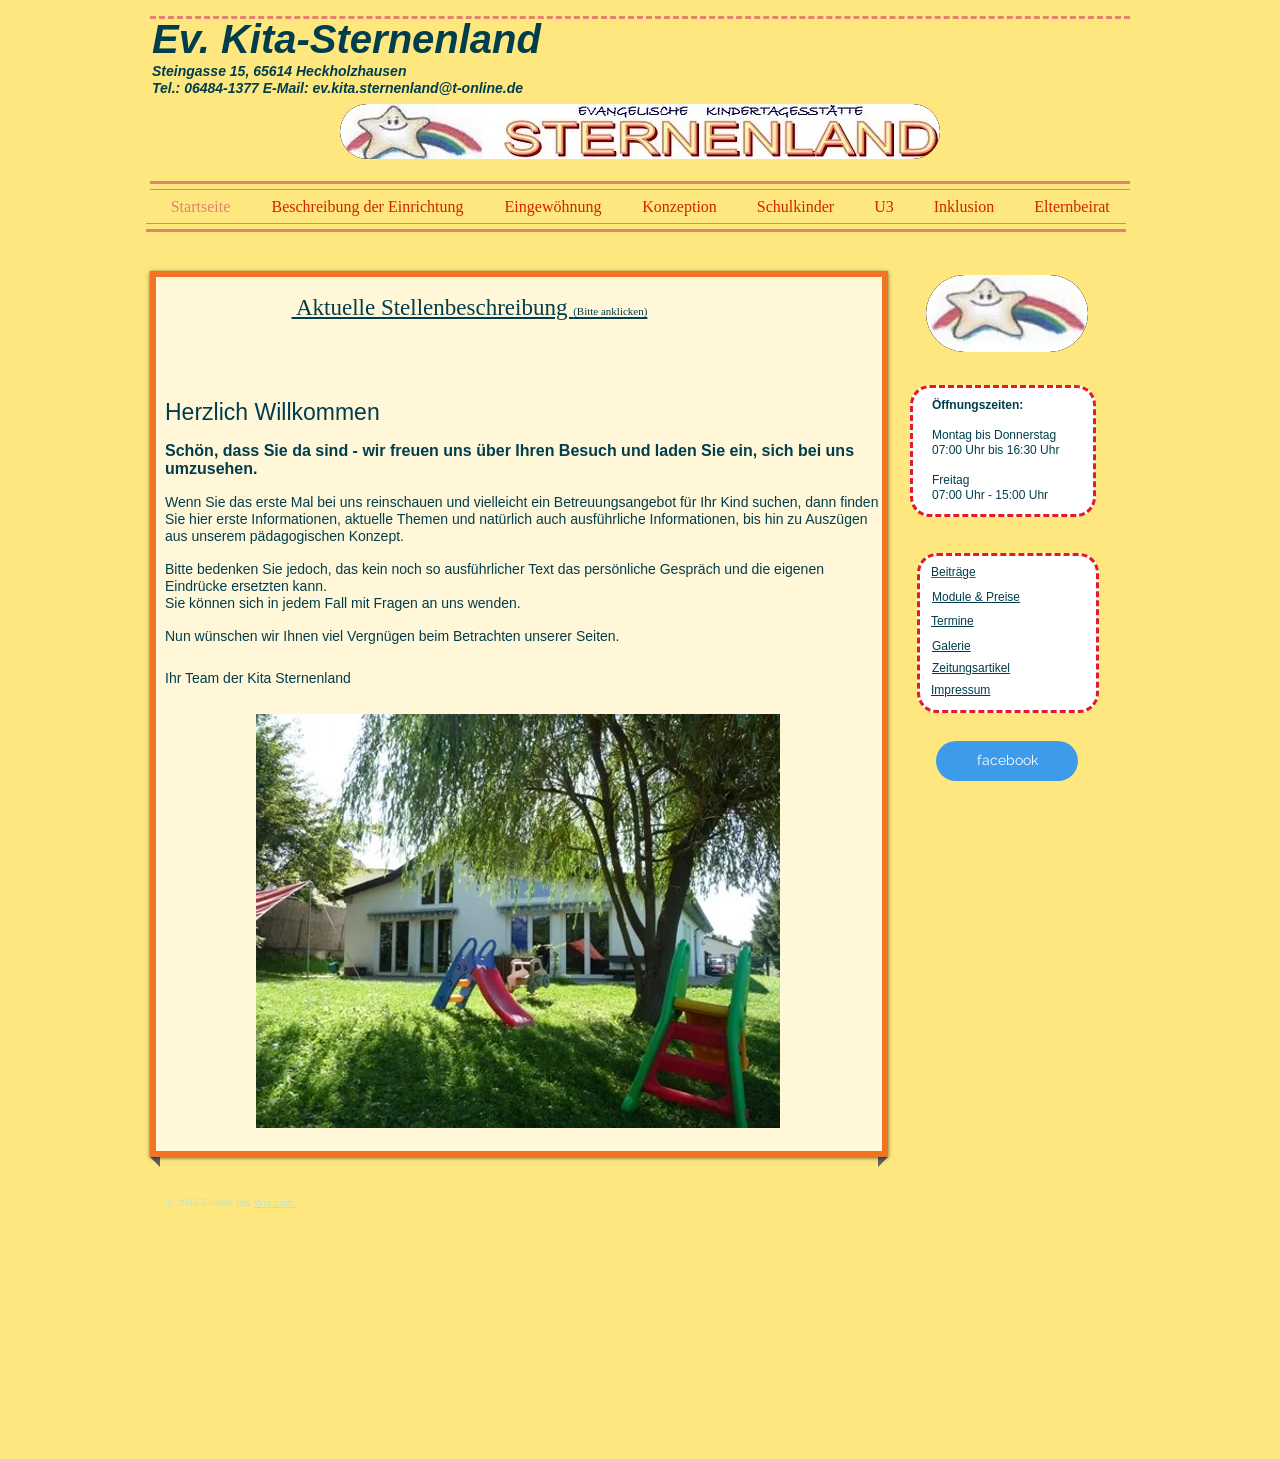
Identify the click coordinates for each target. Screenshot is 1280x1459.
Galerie (951, 646)
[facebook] (1007, 761)
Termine (952, 621)
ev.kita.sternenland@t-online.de (418, 88)
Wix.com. (275, 1202)
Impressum (960, 690)
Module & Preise (976, 597)
